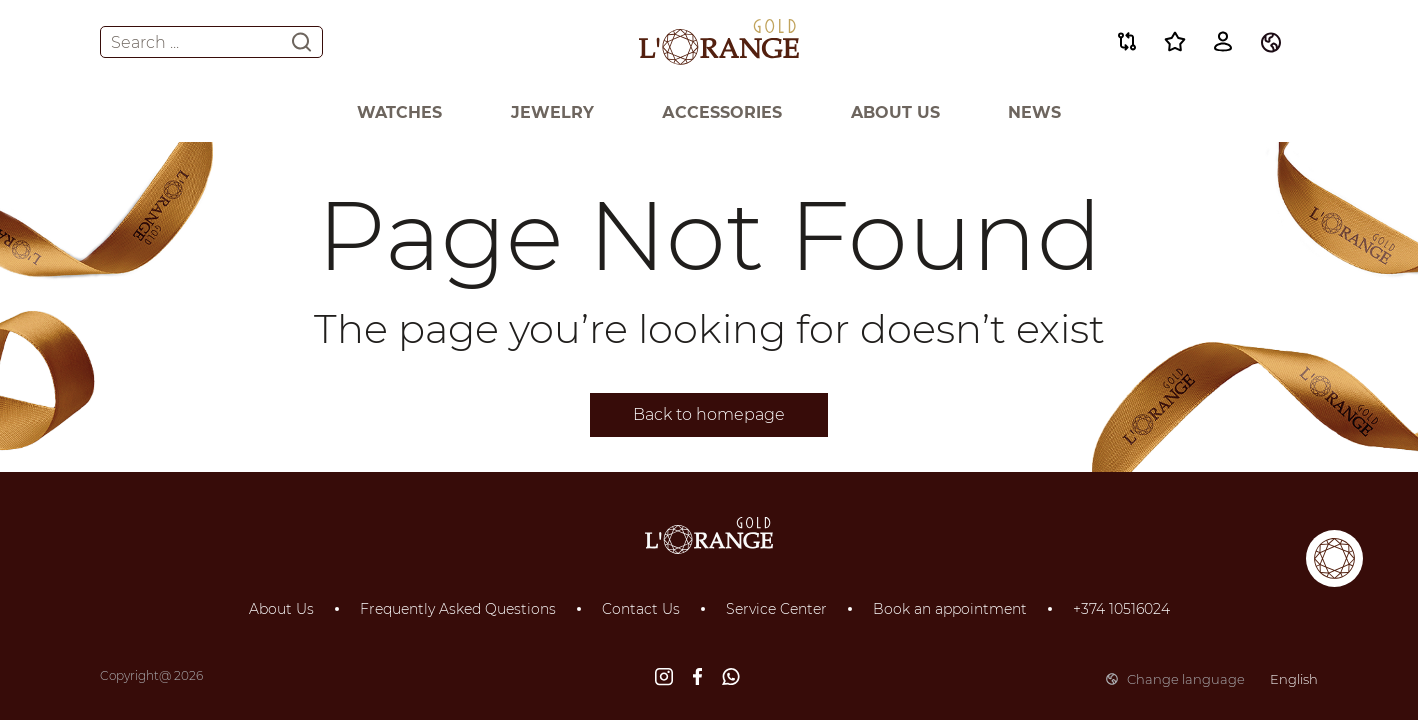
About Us (895, 112)
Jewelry (552, 112)
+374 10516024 (1121, 609)
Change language (1212, 679)
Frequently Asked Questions (458, 609)
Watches (399, 112)
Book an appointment (950, 609)
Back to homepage (709, 414)
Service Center (776, 609)
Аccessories (722, 112)
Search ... (211, 42)
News (1034, 112)
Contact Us (641, 609)
